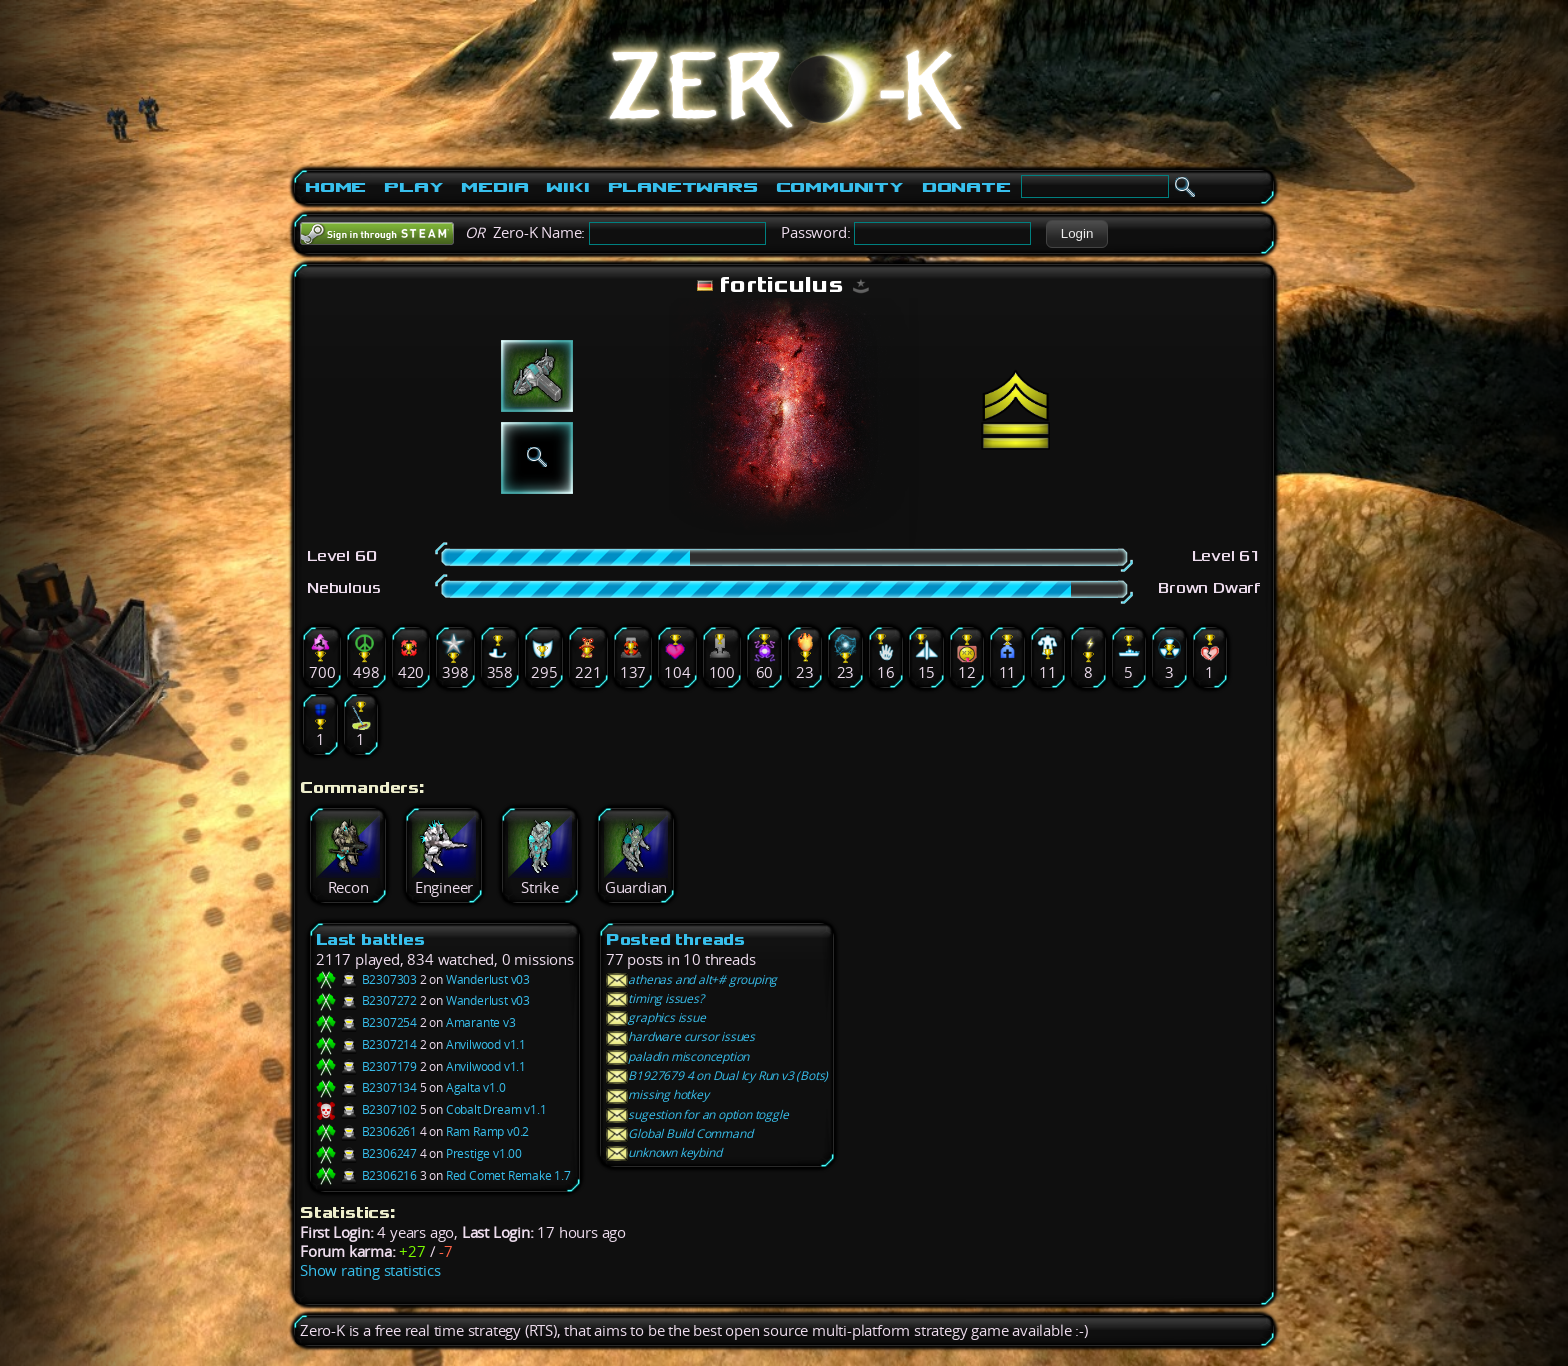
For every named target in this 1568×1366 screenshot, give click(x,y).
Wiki (567, 187)
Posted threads (675, 939)
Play (413, 187)
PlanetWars (683, 187)
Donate (966, 187)
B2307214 (366, 1044)
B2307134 (366, 1087)
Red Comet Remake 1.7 (508, 1175)
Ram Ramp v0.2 (487, 1131)
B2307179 (366, 1066)
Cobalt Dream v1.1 (496, 1109)
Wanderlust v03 (488, 979)
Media (494, 187)
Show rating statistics (370, 1270)
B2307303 (366, 979)
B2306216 (366, 1175)
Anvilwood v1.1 (486, 1044)
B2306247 (366, 1153)
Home (335, 187)
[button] (1076, 234)
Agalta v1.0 (476, 1087)
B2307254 (366, 1022)
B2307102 (366, 1109)
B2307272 (366, 1000)
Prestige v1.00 (484, 1153)
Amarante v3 (481, 1022)
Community (840, 187)
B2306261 (366, 1131)
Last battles (370, 939)
